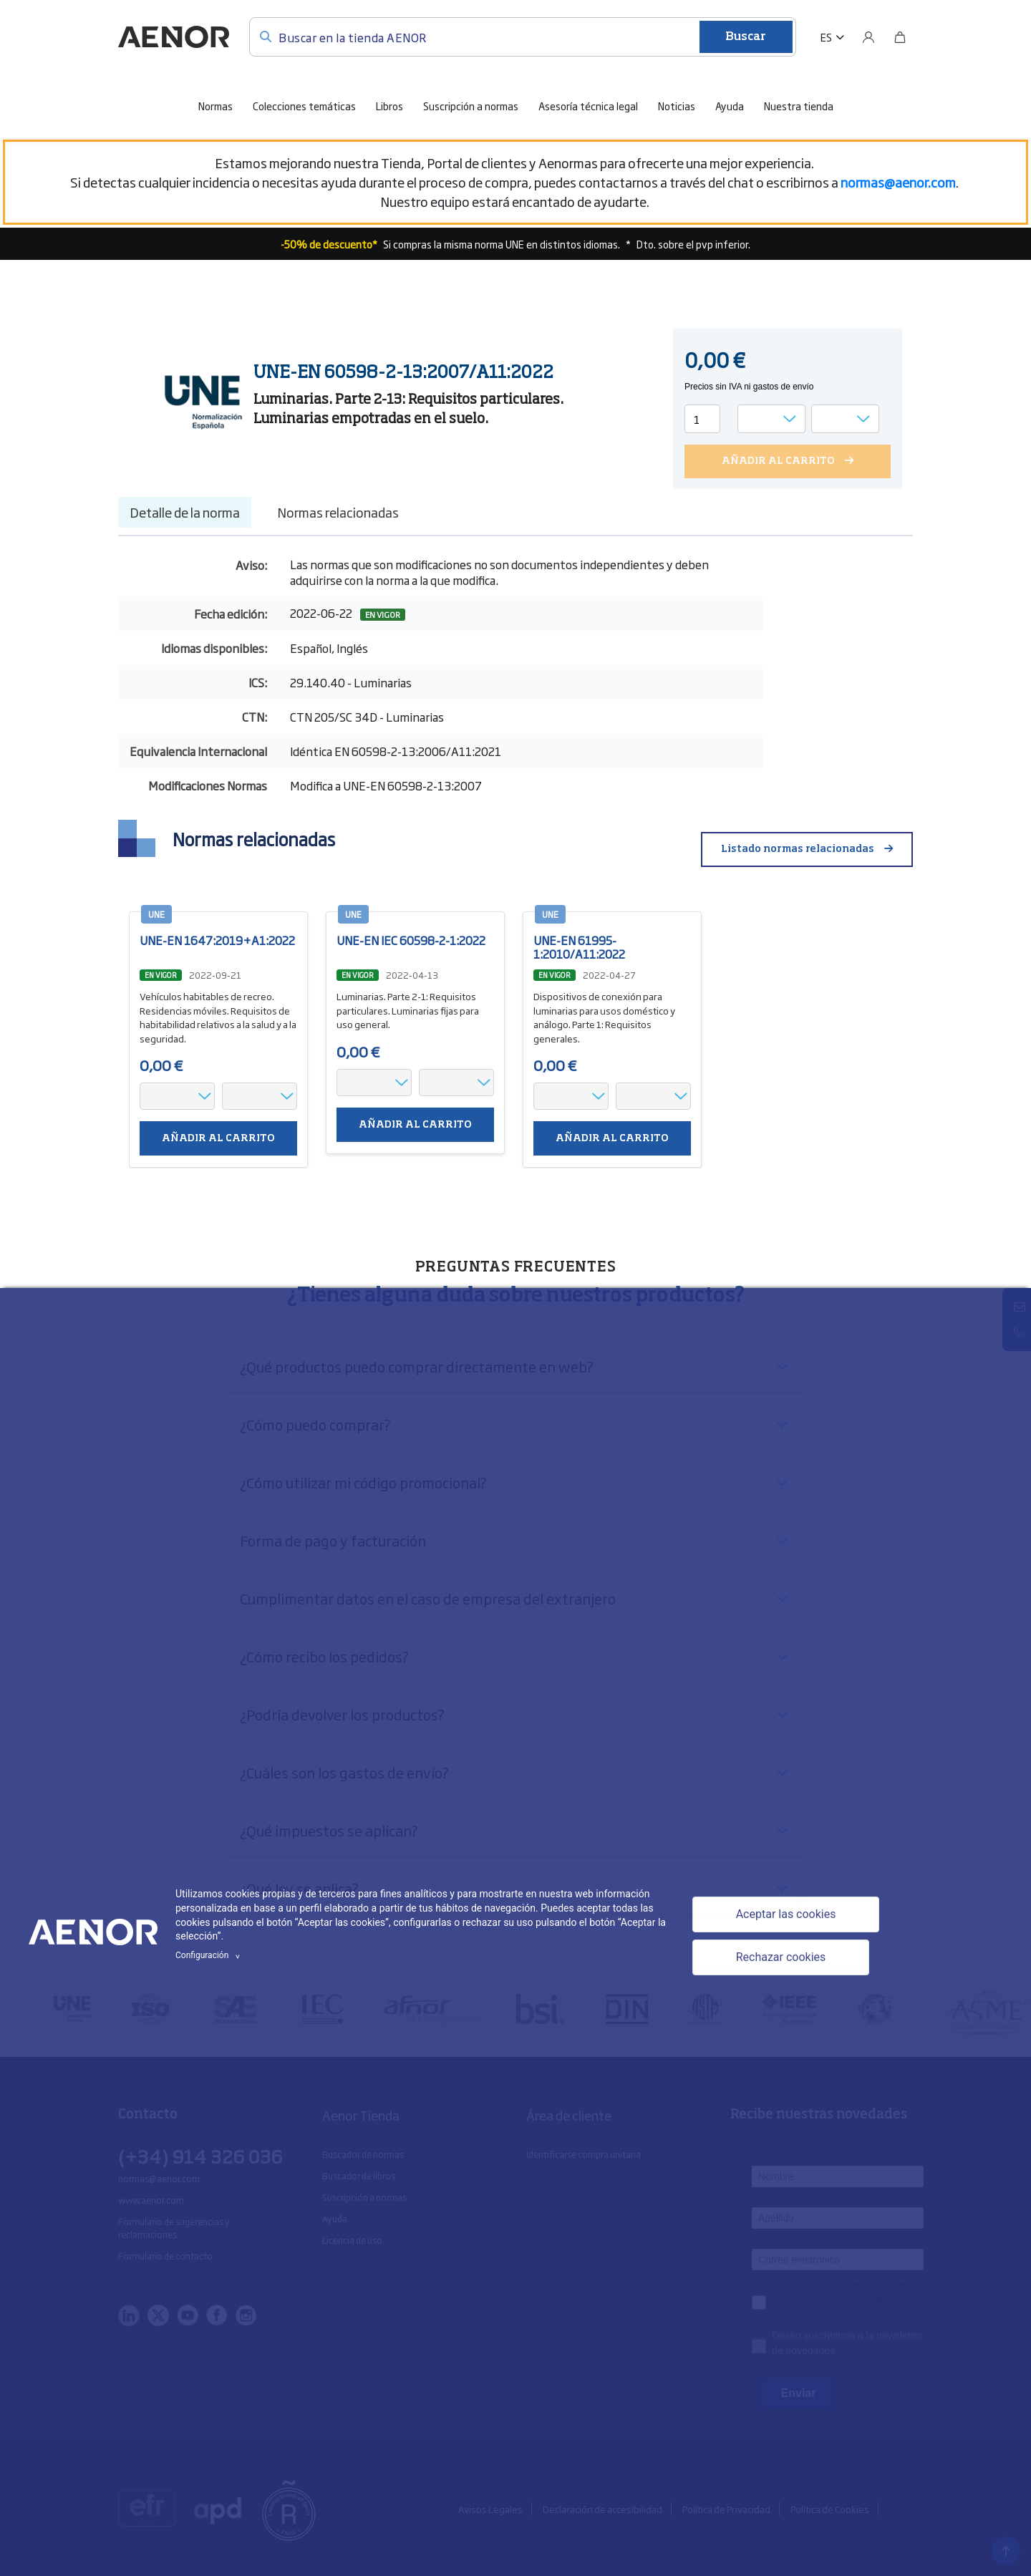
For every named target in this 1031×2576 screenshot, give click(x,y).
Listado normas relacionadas (797, 849)
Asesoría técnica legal (588, 105)
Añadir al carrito (218, 1139)
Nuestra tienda (798, 105)
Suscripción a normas (470, 105)
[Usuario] (868, 37)
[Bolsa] (900, 37)
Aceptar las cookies (786, 1914)
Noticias (676, 105)
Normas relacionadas (338, 512)
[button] (832, 37)
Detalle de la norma (185, 512)
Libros (389, 105)
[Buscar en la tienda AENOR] (522, 37)
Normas (215, 105)
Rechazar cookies (781, 1957)
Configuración (209, 1955)
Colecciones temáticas (304, 105)
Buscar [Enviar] (745, 37)
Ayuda (729, 105)
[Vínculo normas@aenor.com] (898, 182)
